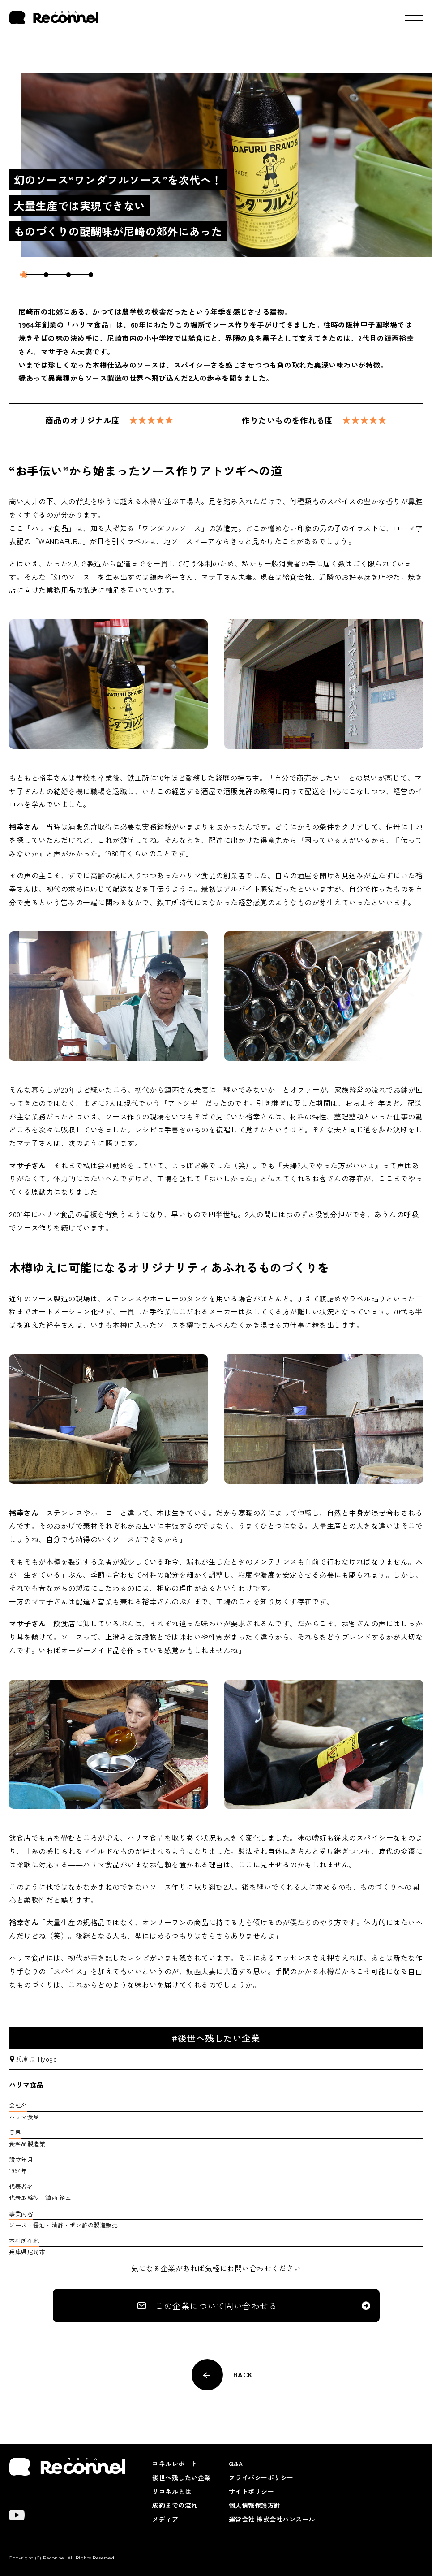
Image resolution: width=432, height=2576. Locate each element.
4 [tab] (91, 274)
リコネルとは (171, 2491)
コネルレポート (175, 2463)
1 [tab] (23, 274)
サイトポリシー (251, 2491)
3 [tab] (68, 274)
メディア (165, 2519)
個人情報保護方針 (255, 2505)
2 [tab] (46, 274)
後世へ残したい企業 (181, 2477)
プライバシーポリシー (261, 2477)
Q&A (236, 2463)
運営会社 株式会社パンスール (272, 2519)
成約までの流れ (175, 2505)
